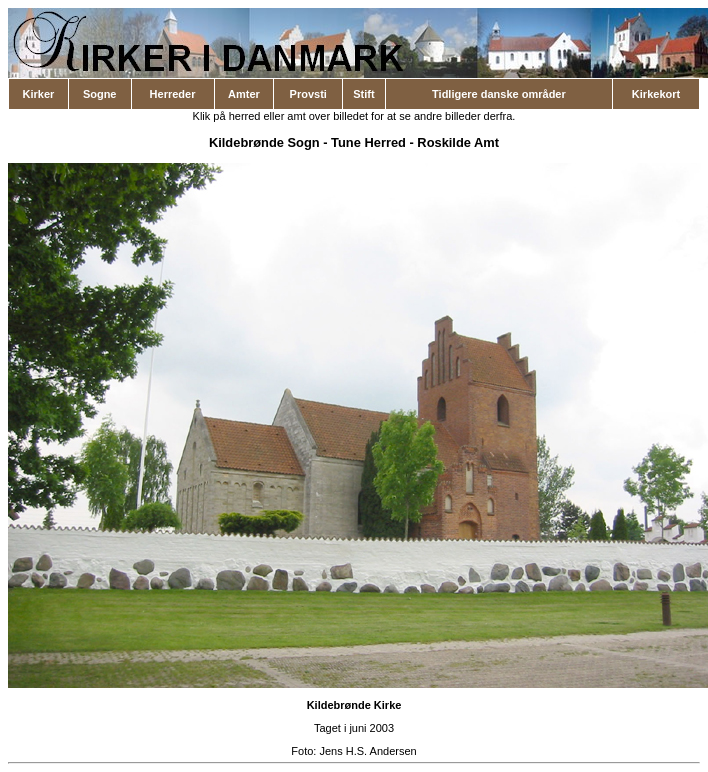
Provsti (308, 94)
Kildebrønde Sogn (264, 142)
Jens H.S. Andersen (367, 751)
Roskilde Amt (458, 142)
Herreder (173, 94)
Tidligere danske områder (499, 94)
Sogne (100, 94)
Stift (363, 94)
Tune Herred (368, 142)
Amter (244, 94)
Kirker (39, 94)
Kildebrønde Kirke (354, 705)
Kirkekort (656, 94)
